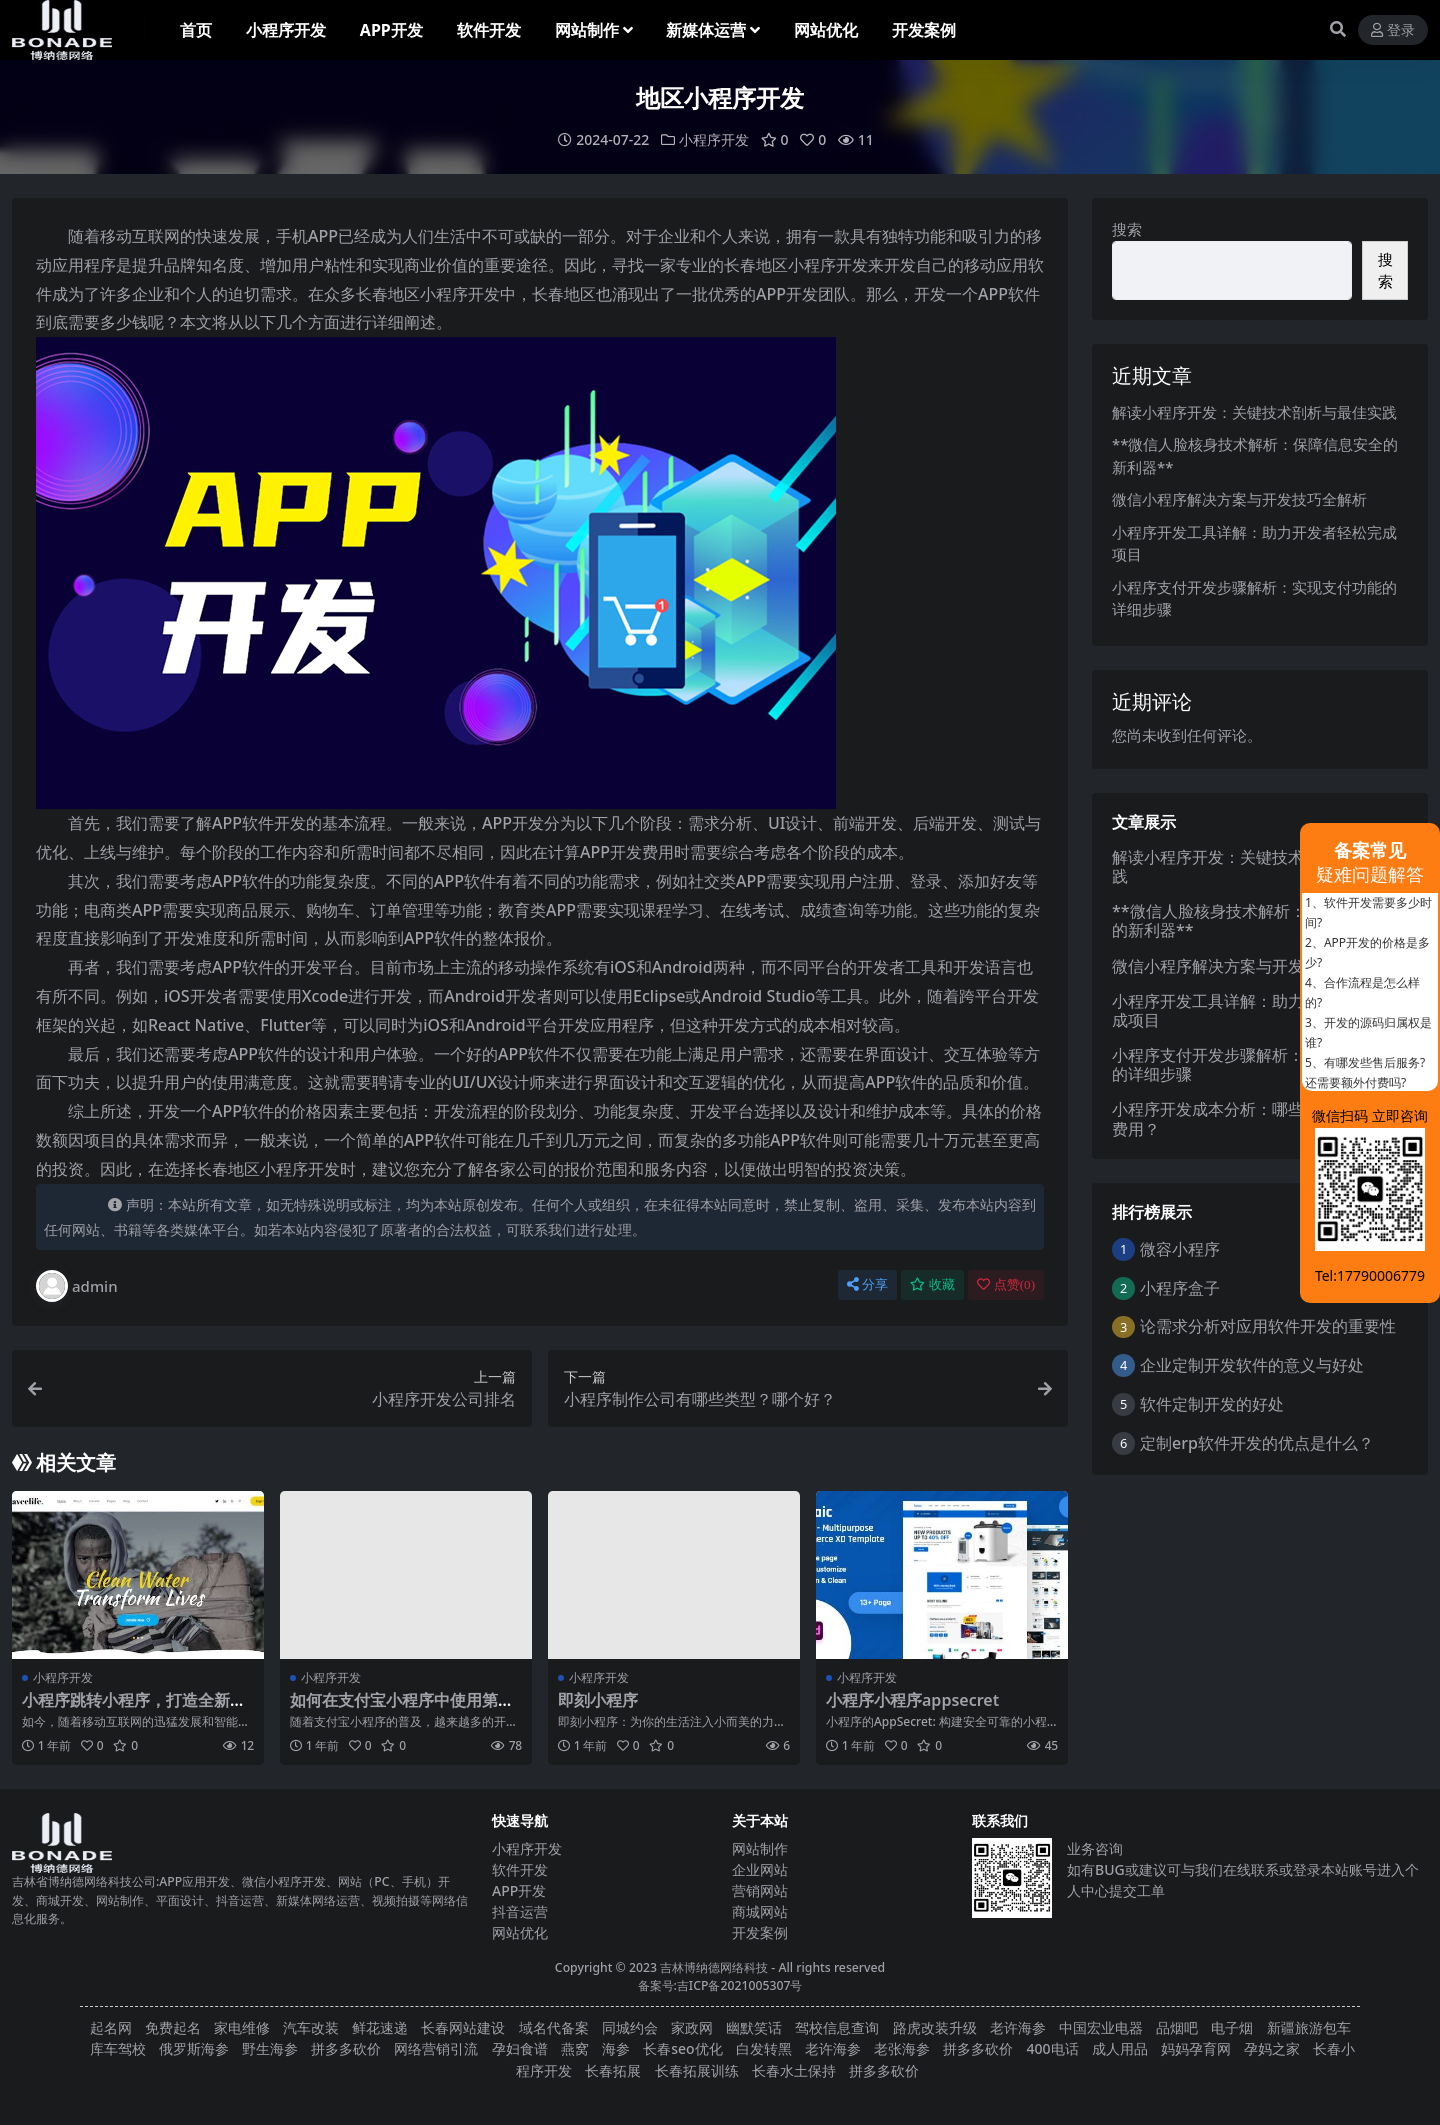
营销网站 (760, 1890)
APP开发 (519, 1890)
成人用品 (1120, 2048)
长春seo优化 (682, 2048)
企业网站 (760, 1869)
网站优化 (520, 1932)
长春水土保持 (794, 2069)
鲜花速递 (380, 2026)
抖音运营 (520, 1911)
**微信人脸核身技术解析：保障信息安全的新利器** (1257, 920)
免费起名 (173, 2026)
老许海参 (1018, 2026)
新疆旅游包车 (1309, 2026)
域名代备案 (554, 2026)
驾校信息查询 (837, 2026)
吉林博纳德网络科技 (714, 1967)
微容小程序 (1180, 1249)
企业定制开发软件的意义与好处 (1252, 1365)
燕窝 (575, 2048)
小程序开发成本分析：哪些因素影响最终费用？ (1256, 1118)
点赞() (1006, 1284)
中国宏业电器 (1101, 2026)
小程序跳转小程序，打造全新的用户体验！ (134, 1709)
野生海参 (270, 2048)
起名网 (111, 2026)
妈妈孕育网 (1196, 2048)
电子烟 (1232, 2026)
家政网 (692, 2026)
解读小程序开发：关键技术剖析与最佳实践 (1254, 411)
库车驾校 (118, 2048)
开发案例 (760, 1932)
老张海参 (902, 2048)
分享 (867, 1284)
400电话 (1053, 2048)
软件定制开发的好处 (1212, 1404)
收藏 (932, 1284)
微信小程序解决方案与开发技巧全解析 (1239, 499)
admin (77, 1286)
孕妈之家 (1272, 2048)
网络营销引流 (436, 2048)
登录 (1393, 30)
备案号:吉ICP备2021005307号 (720, 1985)
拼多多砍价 (346, 2048)
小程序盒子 (1180, 1287)
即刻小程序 (598, 1700)
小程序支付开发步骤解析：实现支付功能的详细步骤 (1256, 1064)
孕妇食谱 (520, 2048)
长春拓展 (613, 2069)
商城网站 (760, 1911)
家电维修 (242, 2026)
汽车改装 (311, 2026)
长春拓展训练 (697, 2069)
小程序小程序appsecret (912, 1700)
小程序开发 (714, 139)
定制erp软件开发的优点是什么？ (1257, 1442)
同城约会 (630, 2026)
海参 (616, 2048)
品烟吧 (1177, 2026)
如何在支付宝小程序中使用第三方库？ (402, 1709)
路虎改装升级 (935, 2026)
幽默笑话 (754, 2026)
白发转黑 (764, 2048)
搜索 (1127, 229)
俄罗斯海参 (194, 2048)
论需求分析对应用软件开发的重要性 (1268, 1326)
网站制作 (760, 1848)
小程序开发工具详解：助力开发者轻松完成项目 (1256, 1009)
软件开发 (520, 1869)
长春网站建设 (463, 2026)
